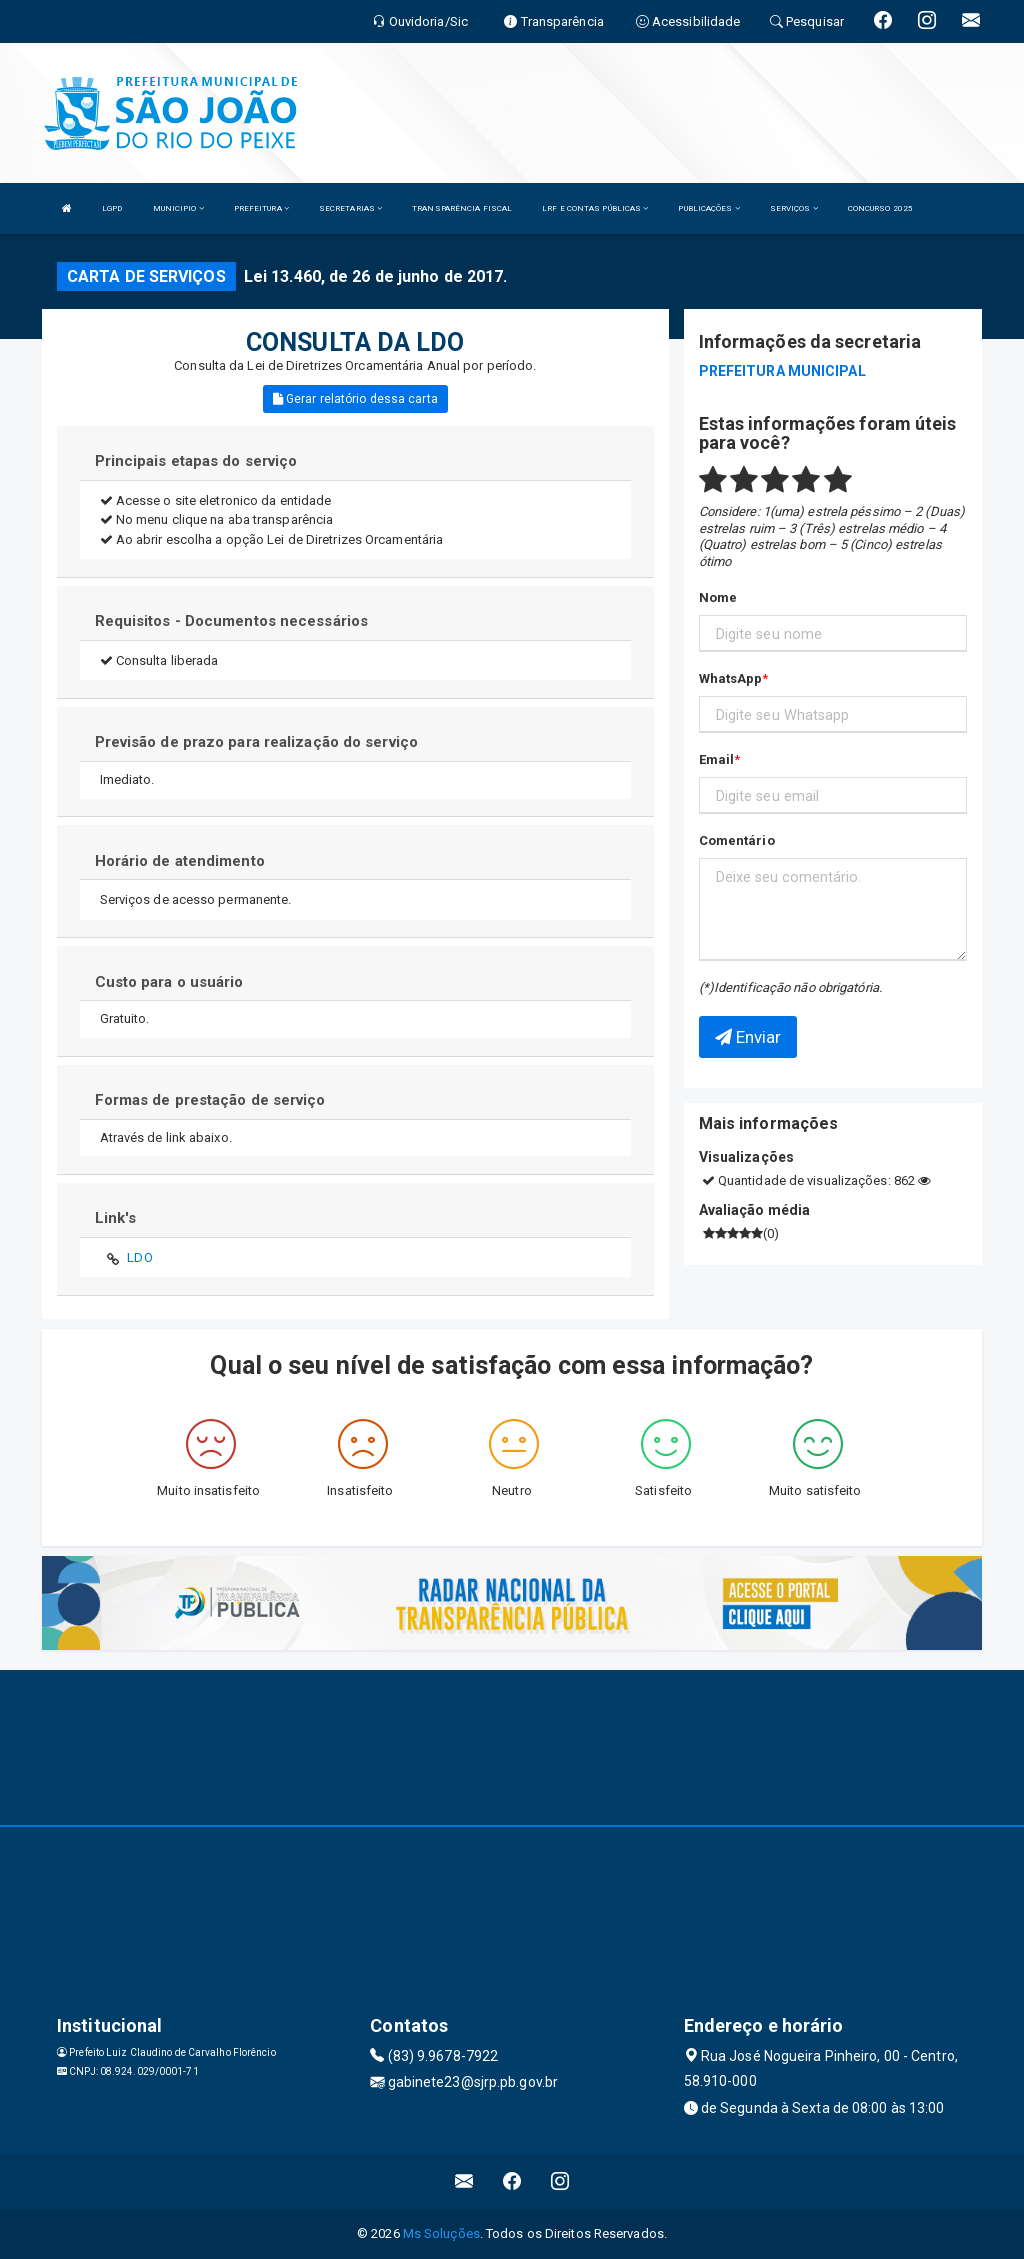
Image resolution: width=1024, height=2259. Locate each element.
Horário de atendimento (180, 861)
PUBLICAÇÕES (708, 208)
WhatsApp (731, 678)
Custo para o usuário (169, 982)
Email (717, 759)
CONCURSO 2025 (880, 208)
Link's (116, 1218)
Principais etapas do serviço (196, 461)
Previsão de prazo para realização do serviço (256, 742)
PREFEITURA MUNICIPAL (782, 371)
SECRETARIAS (350, 208)
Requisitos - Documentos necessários (232, 621)
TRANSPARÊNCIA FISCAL (462, 208)
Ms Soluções (441, 2233)
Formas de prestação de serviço (210, 1100)
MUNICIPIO (178, 208)
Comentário (737, 840)
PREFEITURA (261, 208)
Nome (718, 597)
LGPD (112, 208)
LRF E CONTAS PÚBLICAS (595, 208)
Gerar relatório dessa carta (355, 399)
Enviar (748, 1037)
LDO (139, 1257)
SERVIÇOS (794, 208)
